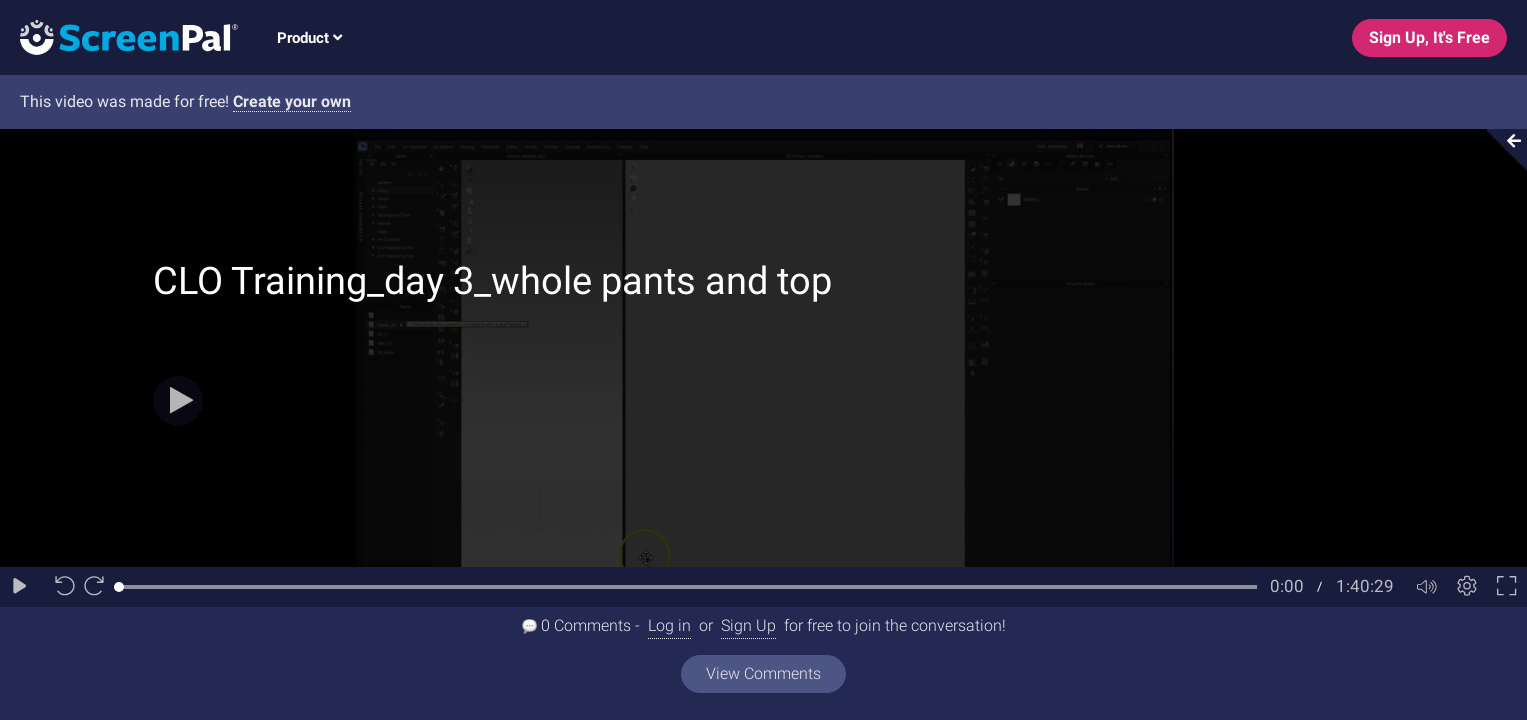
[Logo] (119, 36)
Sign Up (748, 625)
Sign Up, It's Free (1429, 37)
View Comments (763, 673)
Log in (669, 625)
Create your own (292, 101)
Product (309, 38)
